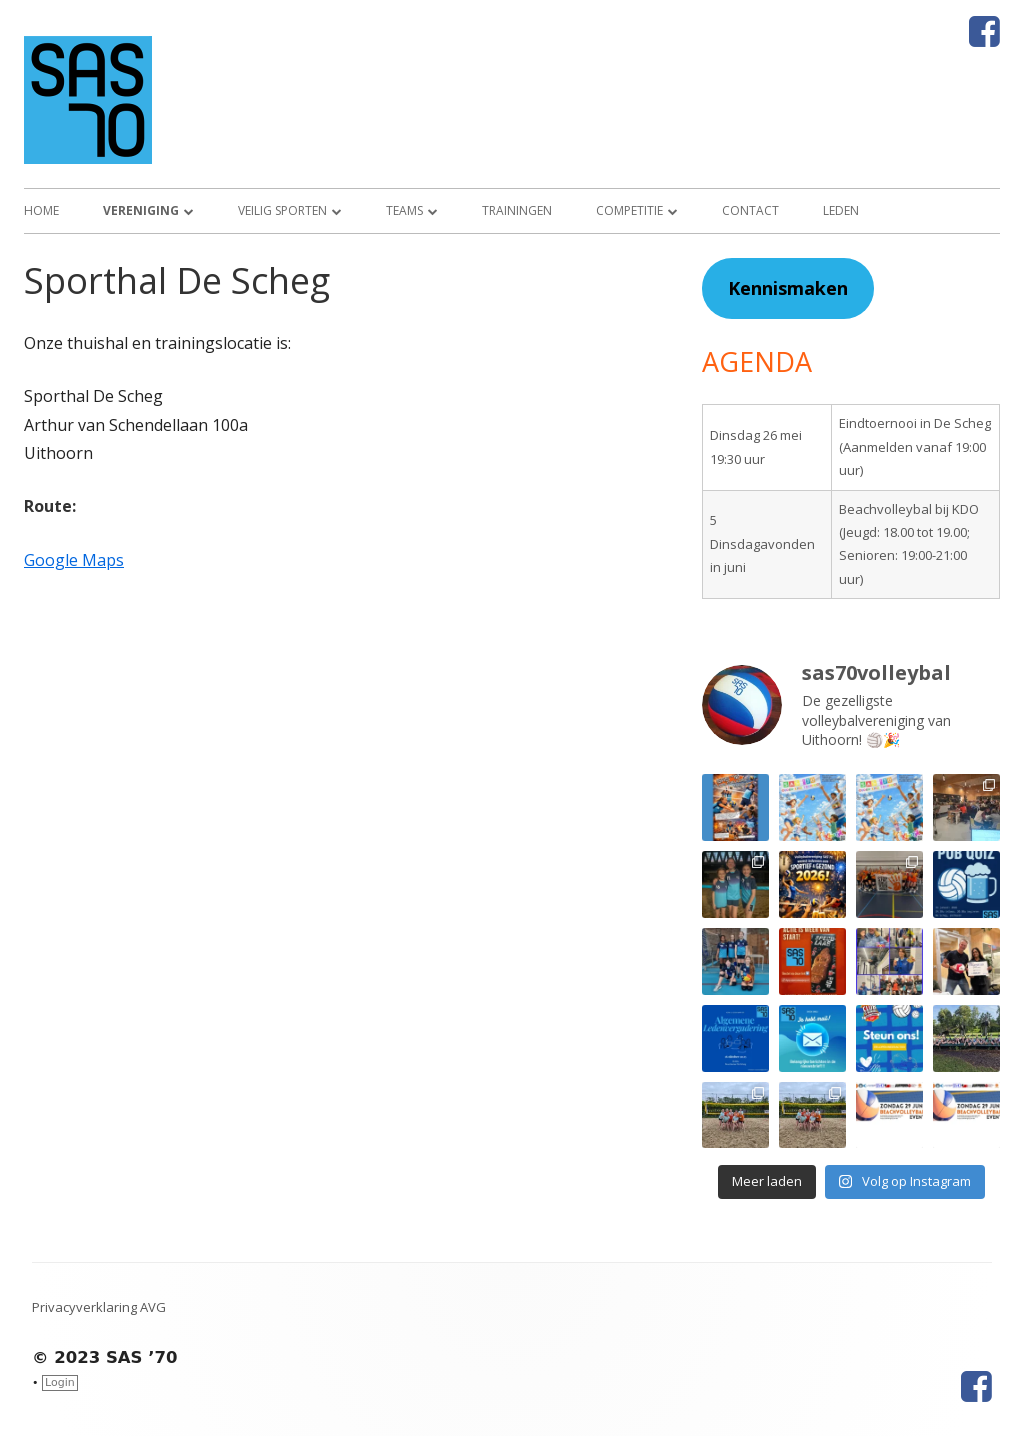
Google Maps (74, 560)
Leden (841, 210)
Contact (750, 210)
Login (60, 1382)
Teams (404, 210)
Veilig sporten (282, 210)
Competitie (629, 210)
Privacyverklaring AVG (99, 1307)
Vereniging (141, 210)
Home (41, 210)
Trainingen (517, 210)
